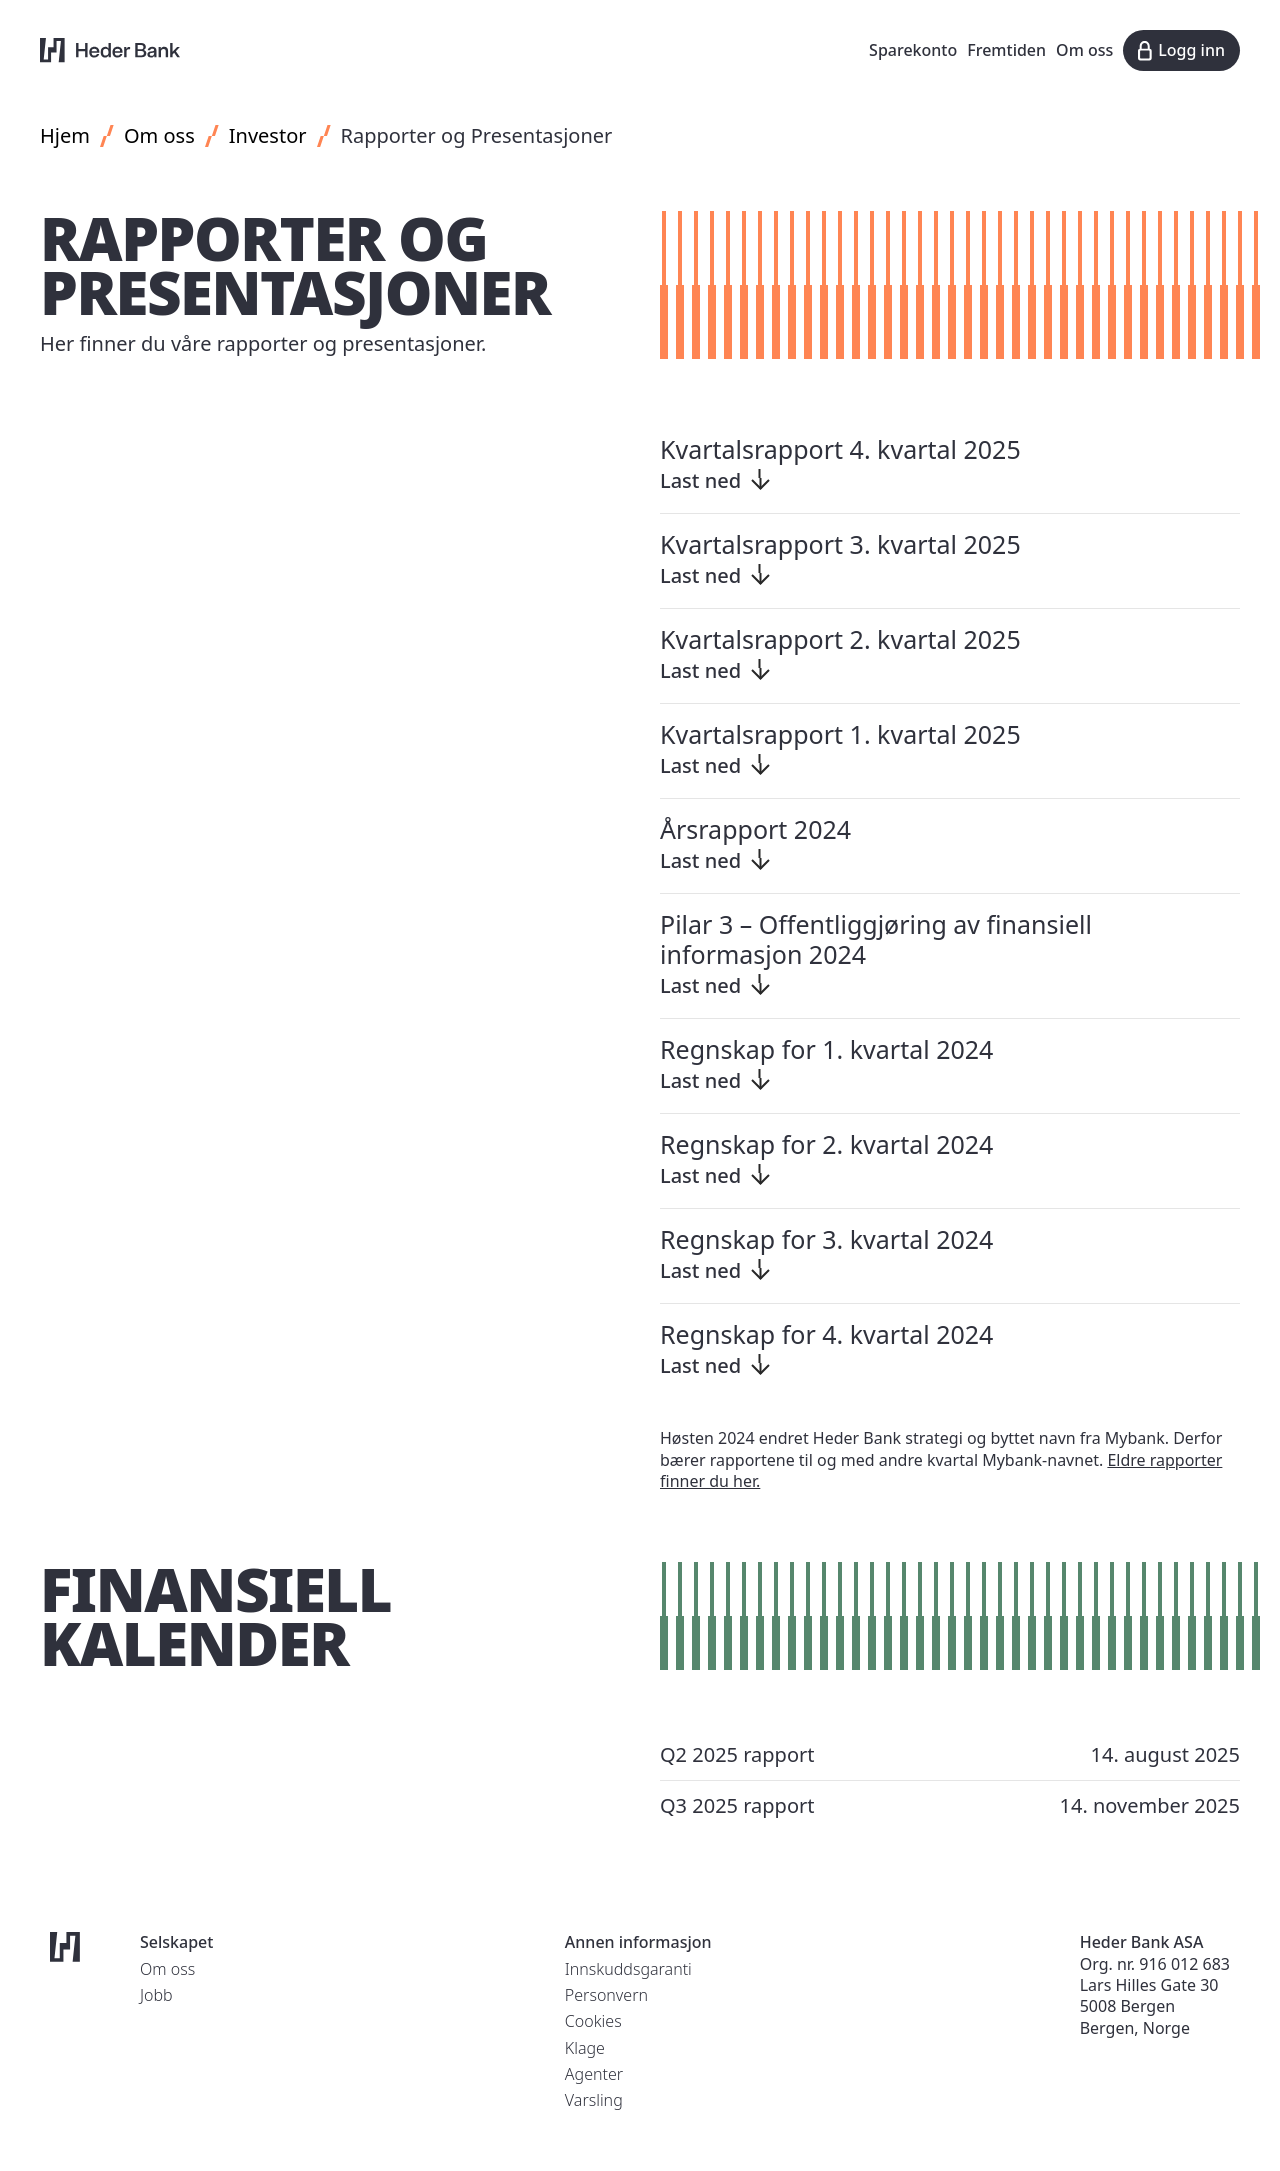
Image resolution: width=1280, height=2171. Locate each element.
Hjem (65, 135)
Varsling (594, 2100)
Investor (268, 135)
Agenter (594, 2074)
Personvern (606, 1995)
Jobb (156, 1995)
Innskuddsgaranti (628, 1969)
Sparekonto (913, 50)
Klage (585, 2048)
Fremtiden (1006, 50)
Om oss (1084, 50)
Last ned (717, 480)
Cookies (593, 2021)
